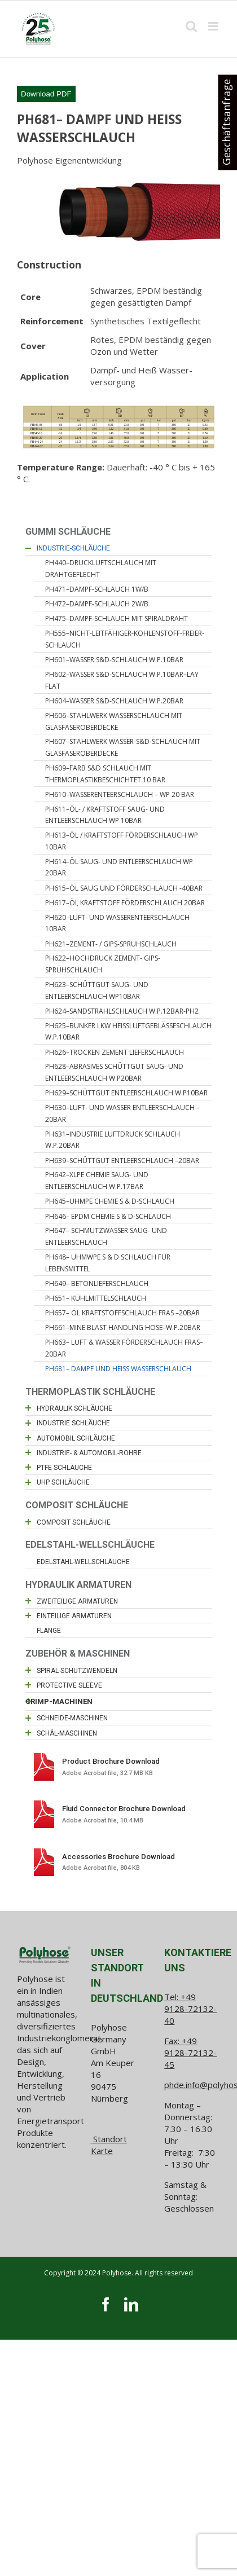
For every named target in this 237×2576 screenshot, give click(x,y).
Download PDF (46, 94)
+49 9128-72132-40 (190, 2008)
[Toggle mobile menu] (214, 26)
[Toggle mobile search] (191, 26)
